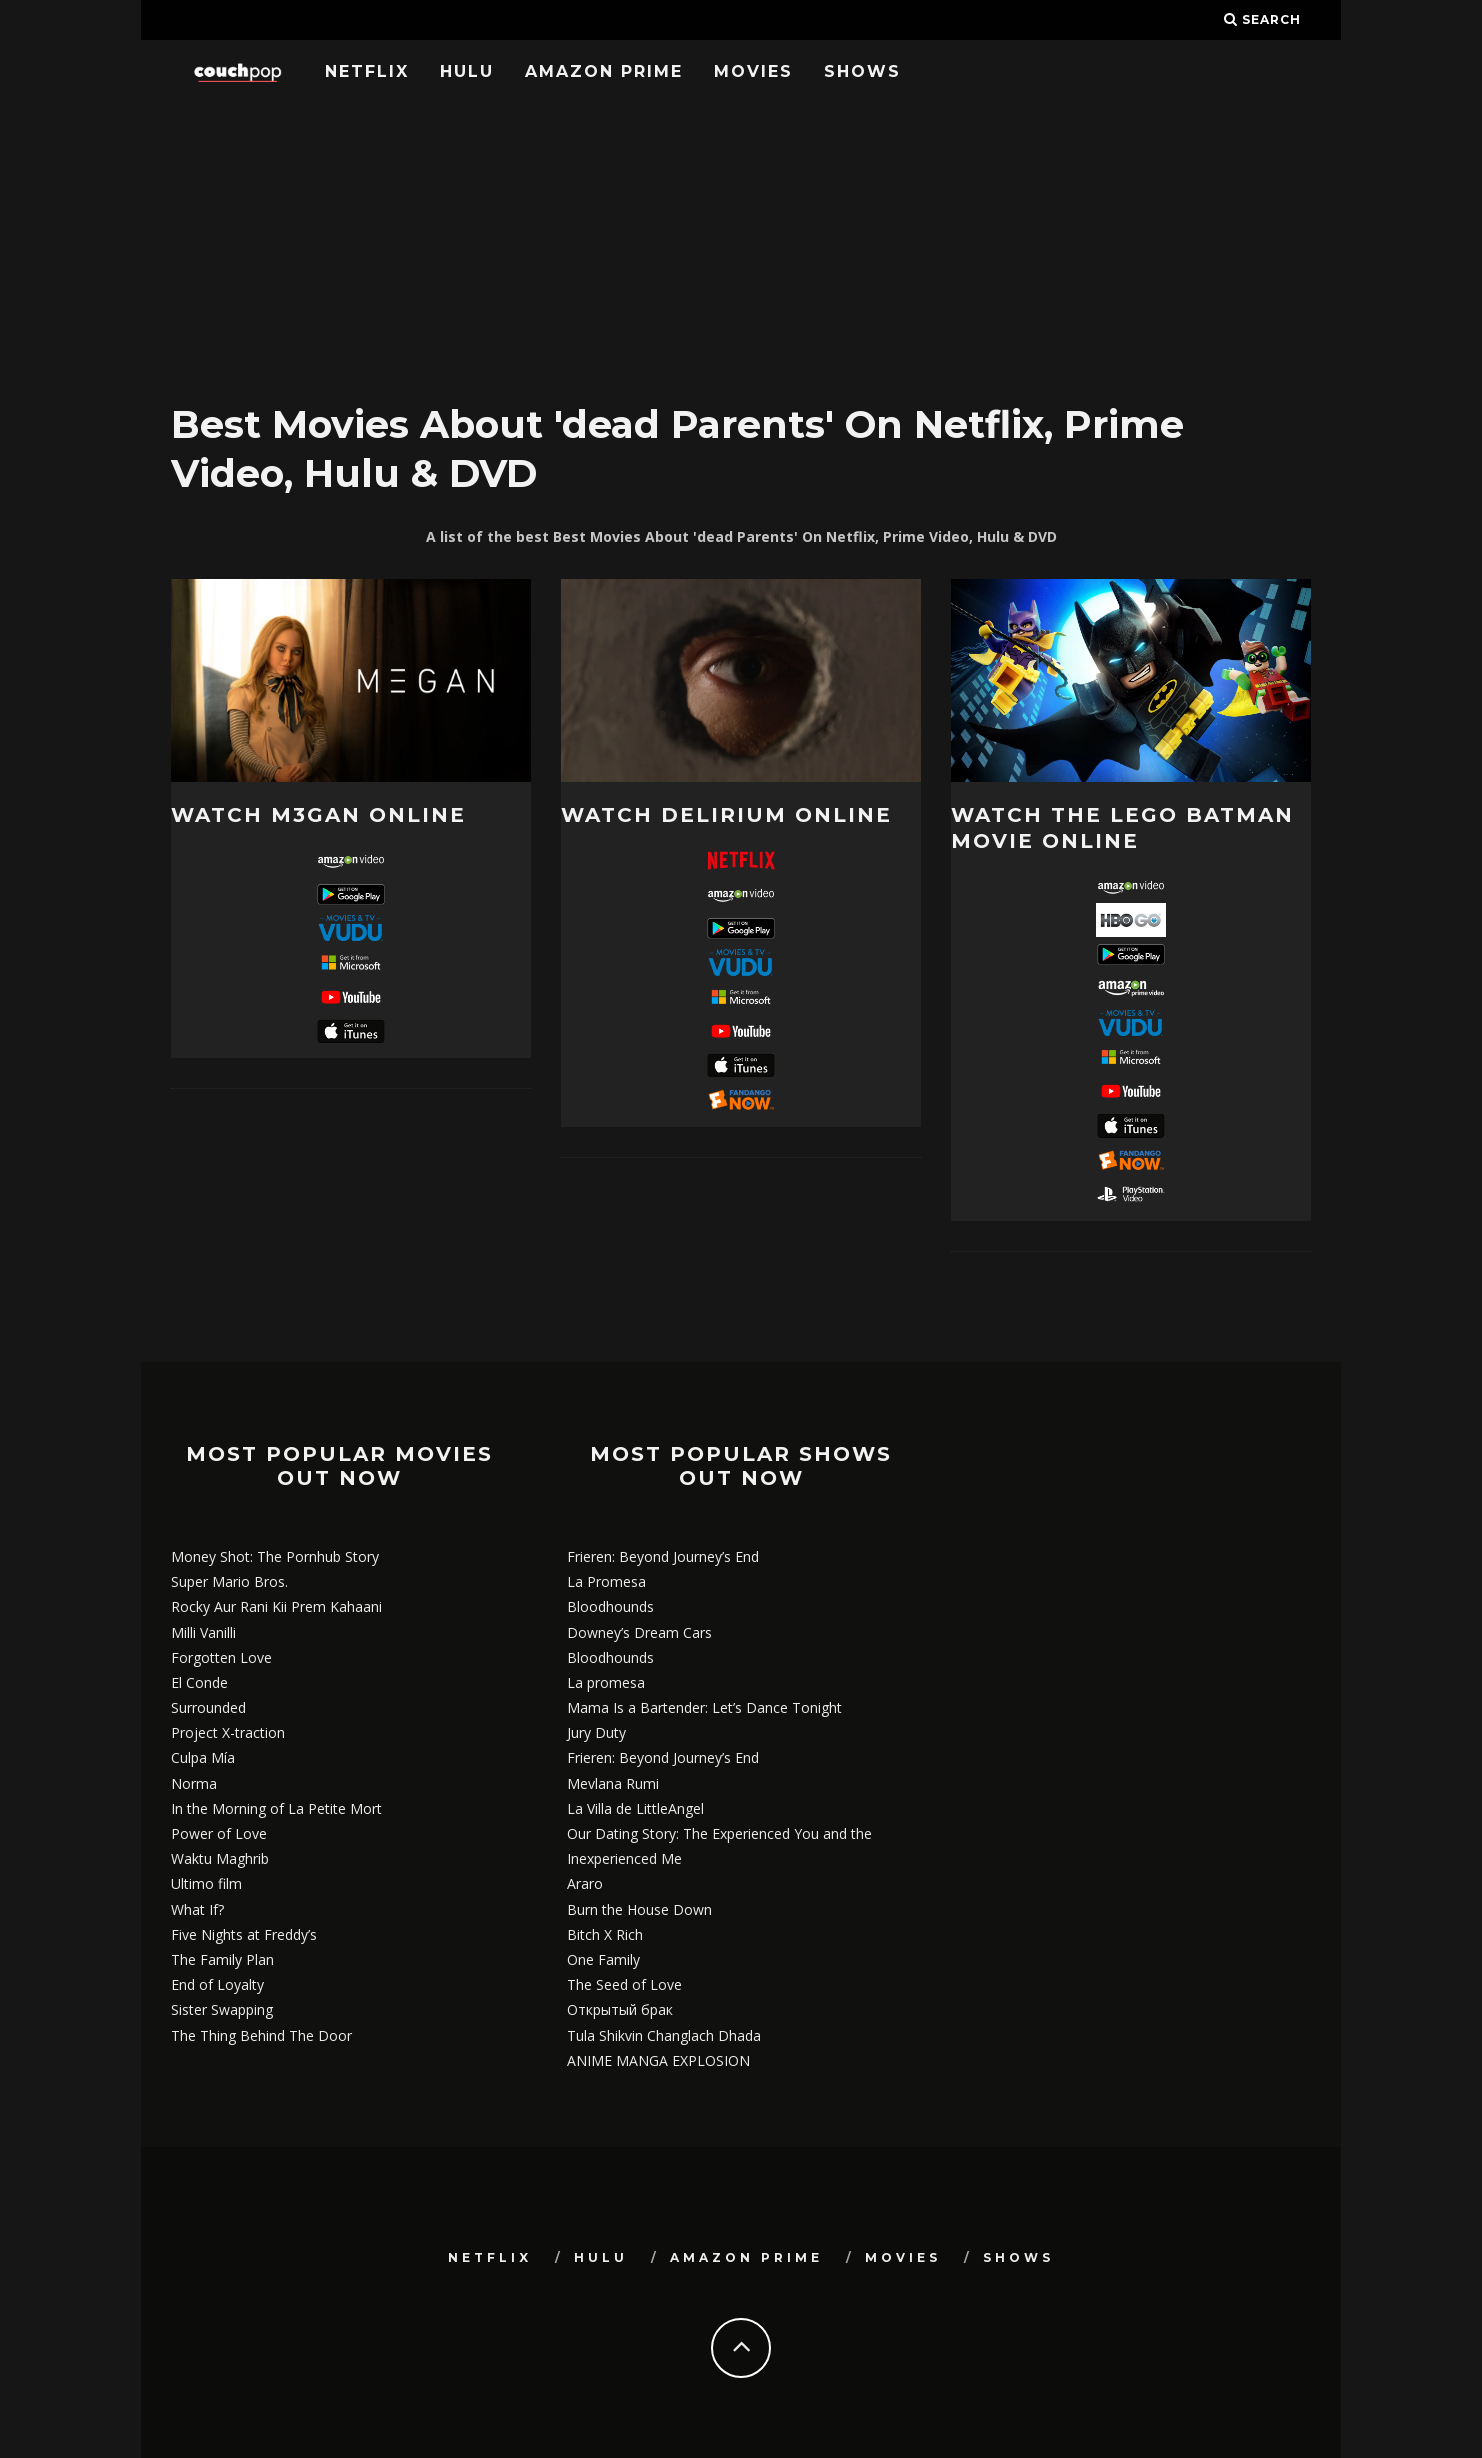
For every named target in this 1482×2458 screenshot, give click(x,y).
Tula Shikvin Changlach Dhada (664, 2035)
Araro (585, 1883)
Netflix (367, 71)
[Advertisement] (741, 245)
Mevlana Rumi (613, 1783)
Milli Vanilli (203, 1632)
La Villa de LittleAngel (635, 1808)
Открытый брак (620, 2009)
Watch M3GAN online (318, 815)
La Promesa (606, 1581)
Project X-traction (228, 1732)
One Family (603, 1959)
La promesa (606, 1682)
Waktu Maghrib (220, 1858)
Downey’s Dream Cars (639, 1632)
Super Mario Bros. (229, 1581)
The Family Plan (222, 1959)
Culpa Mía (203, 1757)
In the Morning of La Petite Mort (276, 1808)
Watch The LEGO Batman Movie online (1122, 828)
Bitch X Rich (605, 1934)
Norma (194, 1783)
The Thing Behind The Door (261, 2035)
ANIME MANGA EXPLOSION (658, 2060)
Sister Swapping (222, 2009)
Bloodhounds (610, 1606)
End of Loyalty (217, 1984)
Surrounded (208, 1707)
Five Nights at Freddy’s (244, 1934)
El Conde (199, 1682)
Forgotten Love (221, 1657)
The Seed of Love (624, 1984)
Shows (862, 71)
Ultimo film (206, 1883)
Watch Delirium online (726, 815)
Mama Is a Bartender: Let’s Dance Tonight (704, 1707)
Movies (753, 71)
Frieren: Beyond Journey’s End (663, 1556)
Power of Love (219, 1833)
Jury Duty (596, 1732)
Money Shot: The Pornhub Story (275, 1556)
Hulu (467, 71)
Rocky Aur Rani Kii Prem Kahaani (276, 1606)
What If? (197, 1909)
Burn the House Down (639, 1909)
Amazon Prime (604, 71)
